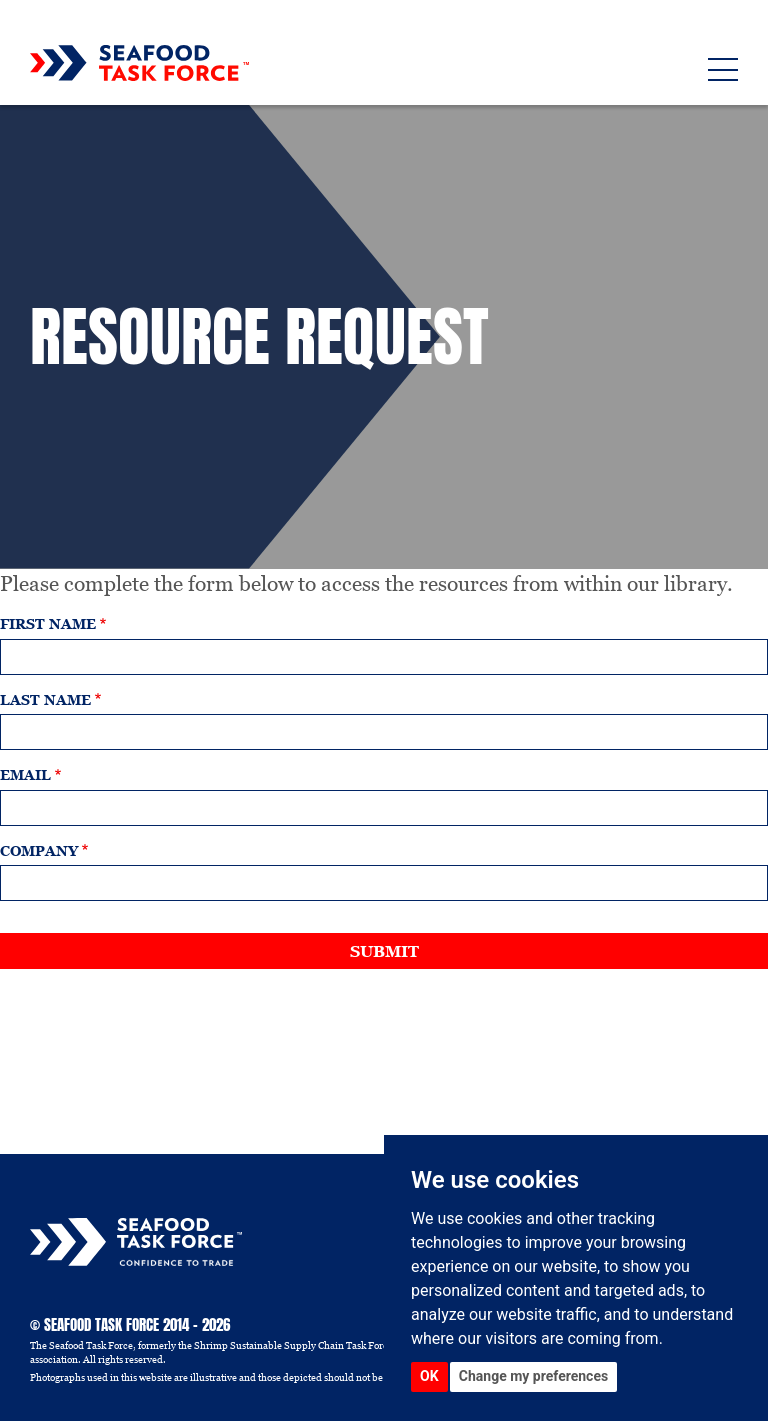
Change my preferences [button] (533, 1376)
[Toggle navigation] (723, 69)
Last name (45, 700)
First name (48, 624)
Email (25, 775)
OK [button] (429, 1376)
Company (39, 851)
